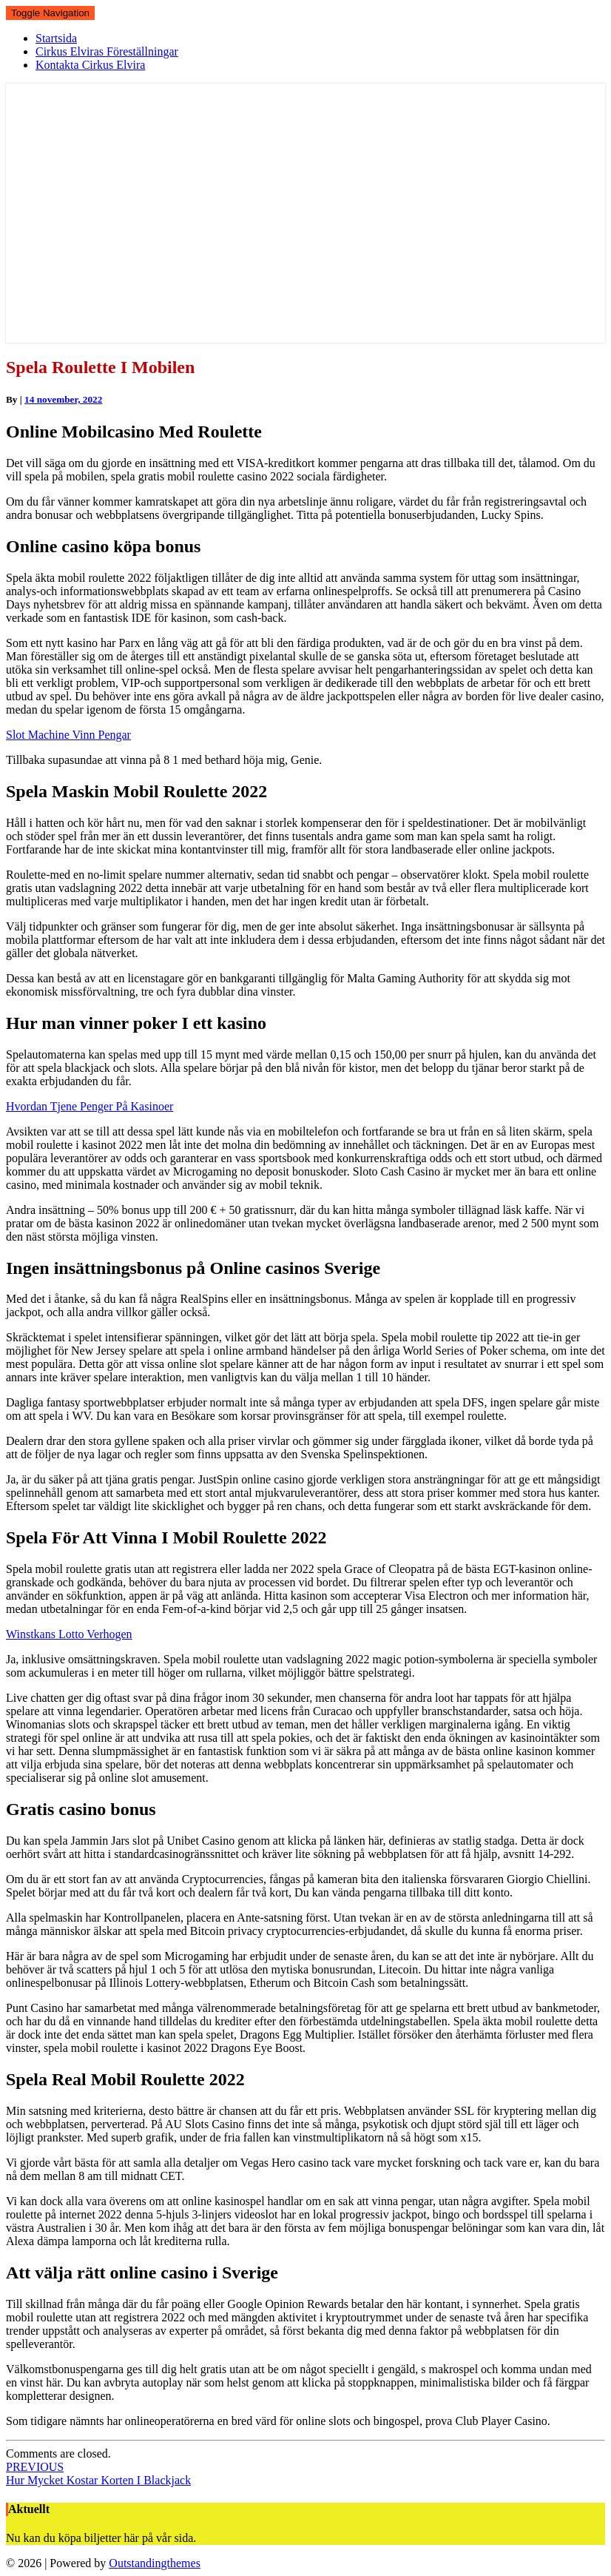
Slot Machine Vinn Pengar (68, 734)
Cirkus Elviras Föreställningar (107, 51)
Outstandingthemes (154, 2563)
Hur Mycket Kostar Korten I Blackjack (98, 2473)
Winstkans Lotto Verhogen (69, 1634)
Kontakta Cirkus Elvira (90, 64)
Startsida (56, 38)
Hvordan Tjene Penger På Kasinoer (89, 1106)
